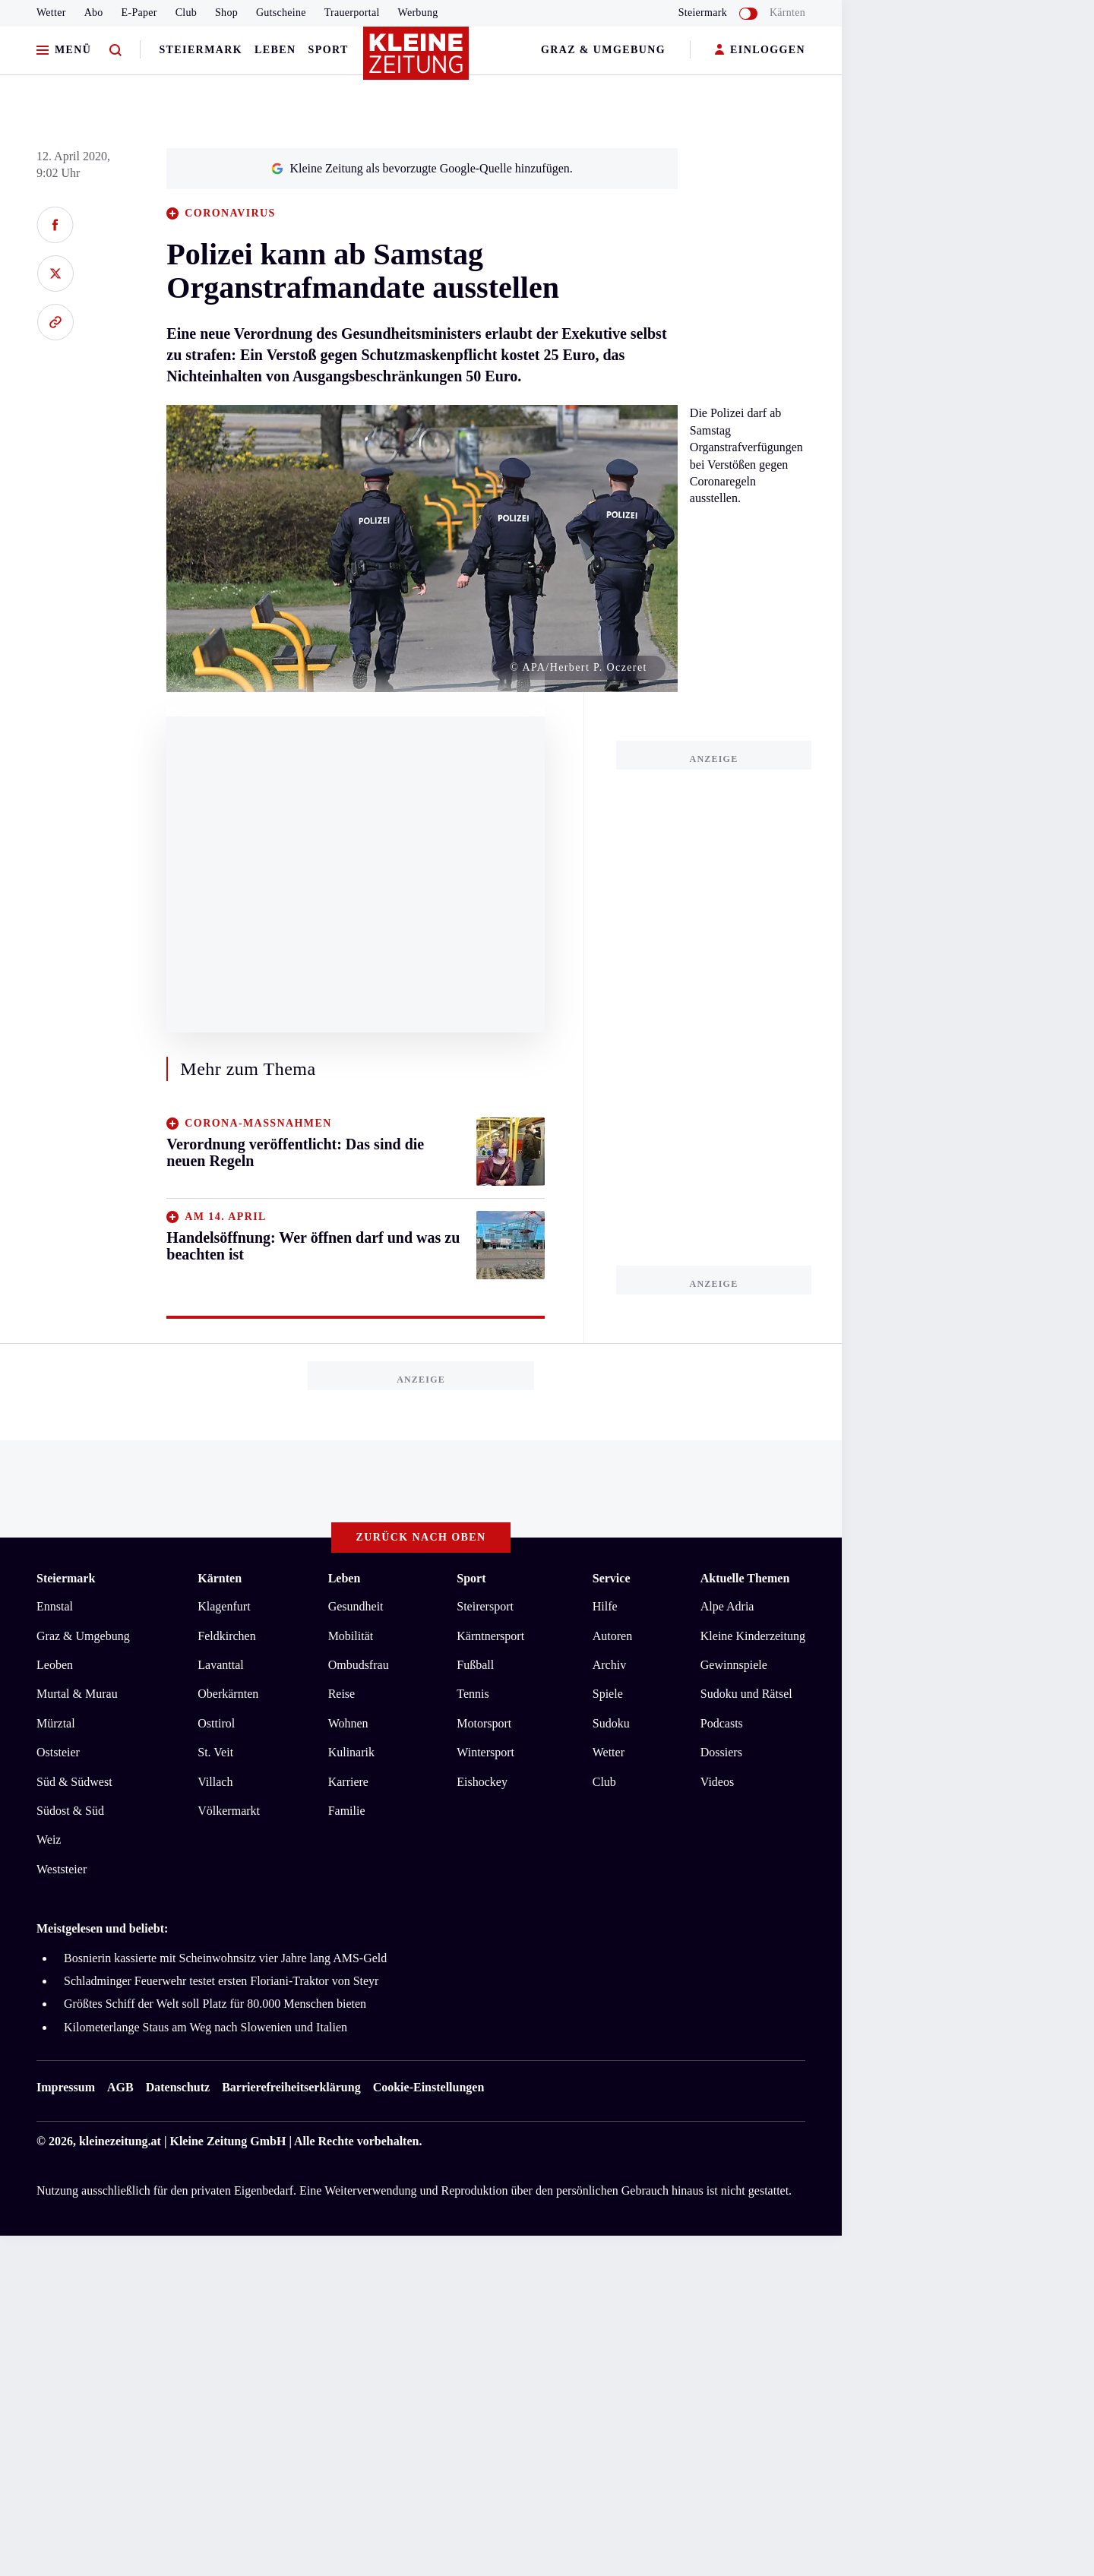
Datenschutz (178, 2087)
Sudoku (611, 1723)
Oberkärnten (228, 1693)
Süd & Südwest (74, 1781)
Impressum (65, 2087)
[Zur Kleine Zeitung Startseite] (417, 60)
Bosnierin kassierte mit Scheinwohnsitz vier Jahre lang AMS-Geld (225, 1958)
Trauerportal (352, 12)
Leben (275, 49)
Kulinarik (351, 1752)
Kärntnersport (490, 1635)
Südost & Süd (70, 1810)
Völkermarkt (229, 1810)
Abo (93, 12)
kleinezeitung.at (120, 2141)
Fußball (475, 1664)
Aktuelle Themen (744, 1578)
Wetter (51, 12)
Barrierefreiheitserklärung (291, 2087)
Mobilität (351, 1635)
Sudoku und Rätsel (746, 1693)
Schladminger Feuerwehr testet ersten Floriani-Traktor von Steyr (221, 1980)
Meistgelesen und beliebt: (102, 1928)
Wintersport (485, 1752)
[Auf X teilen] (55, 273)
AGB (120, 2087)
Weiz (48, 1839)
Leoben (54, 1664)
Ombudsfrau (358, 1664)
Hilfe (605, 1606)
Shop (226, 12)
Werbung (418, 12)
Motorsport (484, 1723)
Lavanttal (220, 1664)
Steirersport (485, 1606)
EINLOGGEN (760, 50)
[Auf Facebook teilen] (55, 225)
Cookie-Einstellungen (429, 2087)
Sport (328, 49)
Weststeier (61, 1869)
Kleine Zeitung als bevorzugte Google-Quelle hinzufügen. (421, 168)
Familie (346, 1810)
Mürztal (55, 1723)
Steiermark (200, 49)
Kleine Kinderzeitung (752, 1635)
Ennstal (54, 1606)
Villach (215, 1781)
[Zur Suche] (115, 50)
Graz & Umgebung (603, 49)
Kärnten (787, 12)
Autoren (612, 1635)
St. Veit (215, 1752)
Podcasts (721, 1723)
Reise (342, 1693)
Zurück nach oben (421, 1537)
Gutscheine (281, 12)
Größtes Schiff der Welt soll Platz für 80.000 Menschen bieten (215, 2003)
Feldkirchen (226, 1635)
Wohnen (348, 1723)
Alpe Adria (727, 1606)
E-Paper (139, 12)
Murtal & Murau (77, 1693)
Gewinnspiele (733, 1664)
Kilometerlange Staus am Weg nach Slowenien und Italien (205, 2027)
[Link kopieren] (55, 322)
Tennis (473, 1693)
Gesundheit (356, 1606)
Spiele (608, 1693)
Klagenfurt (224, 1606)
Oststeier (58, 1752)
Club (186, 12)
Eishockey (482, 1781)
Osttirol (216, 1723)
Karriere (348, 1781)
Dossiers (721, 1752)
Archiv (609, 1664)
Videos (717, 1781)
